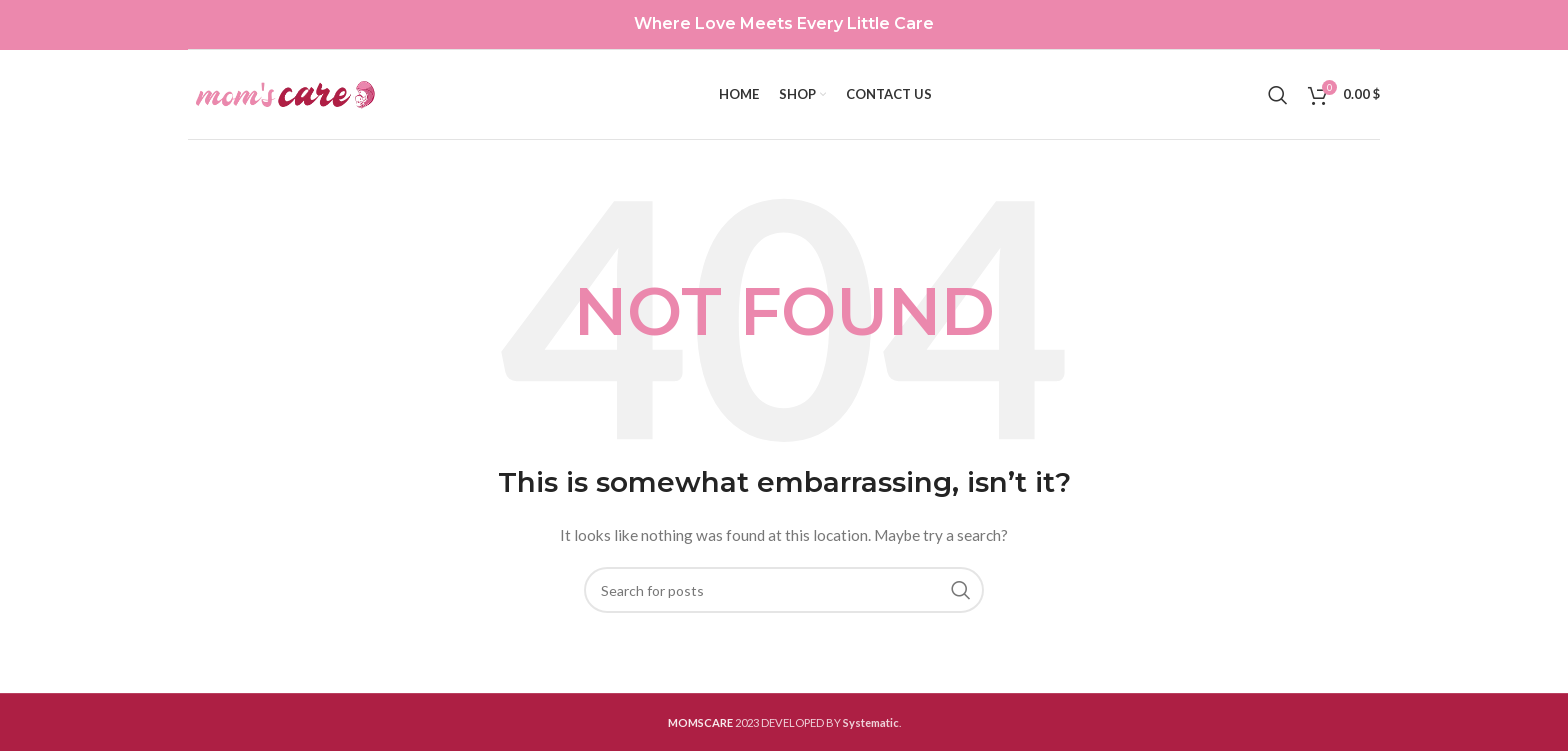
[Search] (1278, 95)
